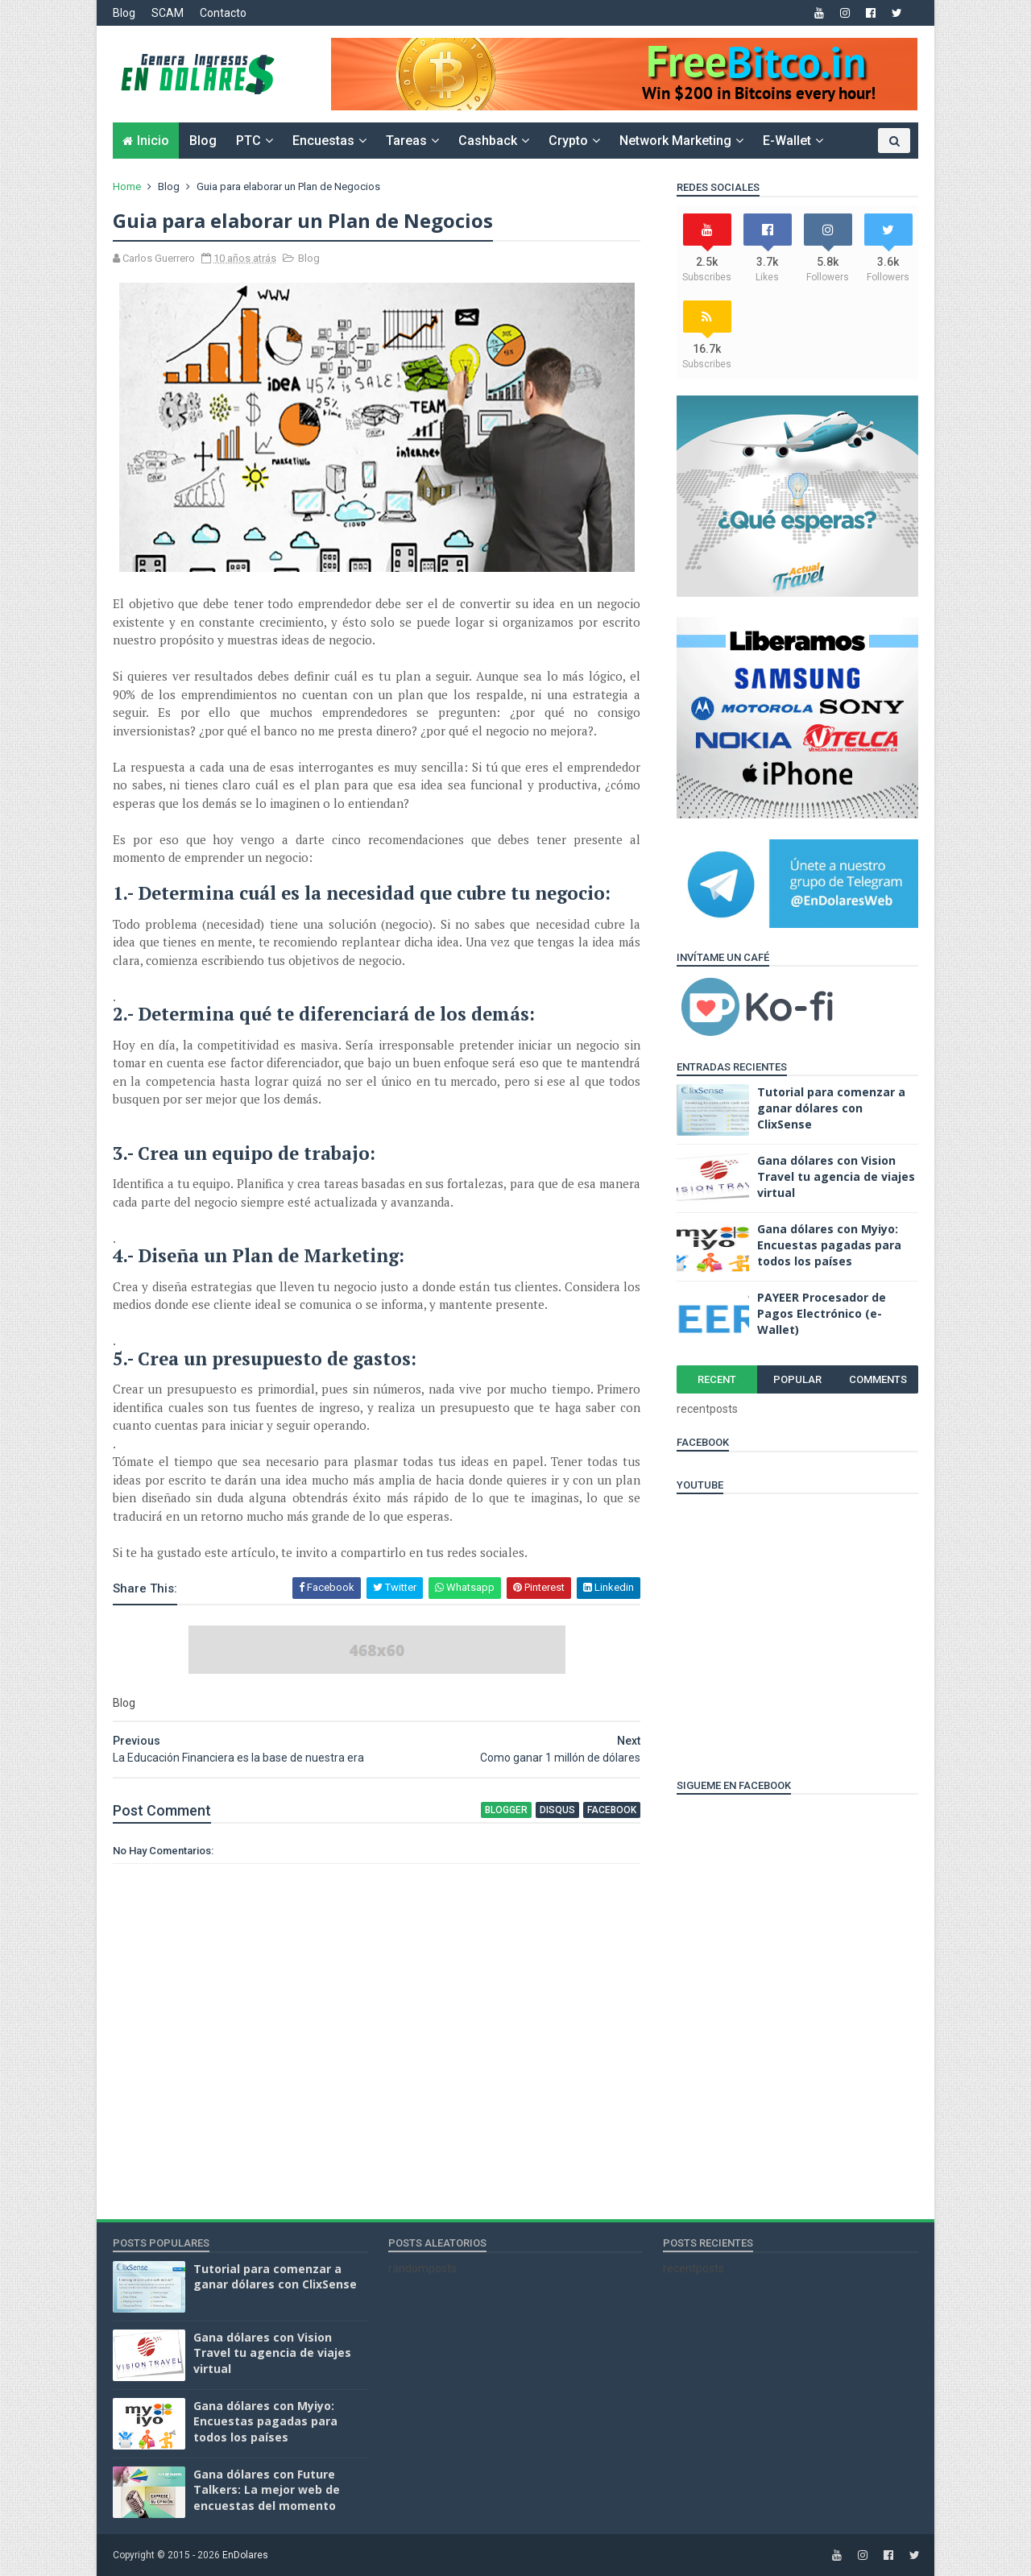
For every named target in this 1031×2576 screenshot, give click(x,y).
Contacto (223, 12)
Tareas (406, 140)
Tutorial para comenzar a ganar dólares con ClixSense (831, 1107)
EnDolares (245, 2555)
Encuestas (323, 140)
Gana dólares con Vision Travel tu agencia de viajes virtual (836, 1176)
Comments (878, 1379)
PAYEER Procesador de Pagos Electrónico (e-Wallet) (821, 1313)
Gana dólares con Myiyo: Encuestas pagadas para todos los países (829, 1244)
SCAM (167, 12)
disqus (557, 1810)
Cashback (487, 140)
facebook (611, 1810)
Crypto (568, 140)
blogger (506, 1810)
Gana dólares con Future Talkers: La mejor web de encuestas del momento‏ (266, 2489)
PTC (248, 140)
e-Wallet (787, 140)
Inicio (153, 140)
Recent (717, 1379)
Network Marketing (675, 140)
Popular (797, 1379)
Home (127, 186)
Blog (124, 12)
